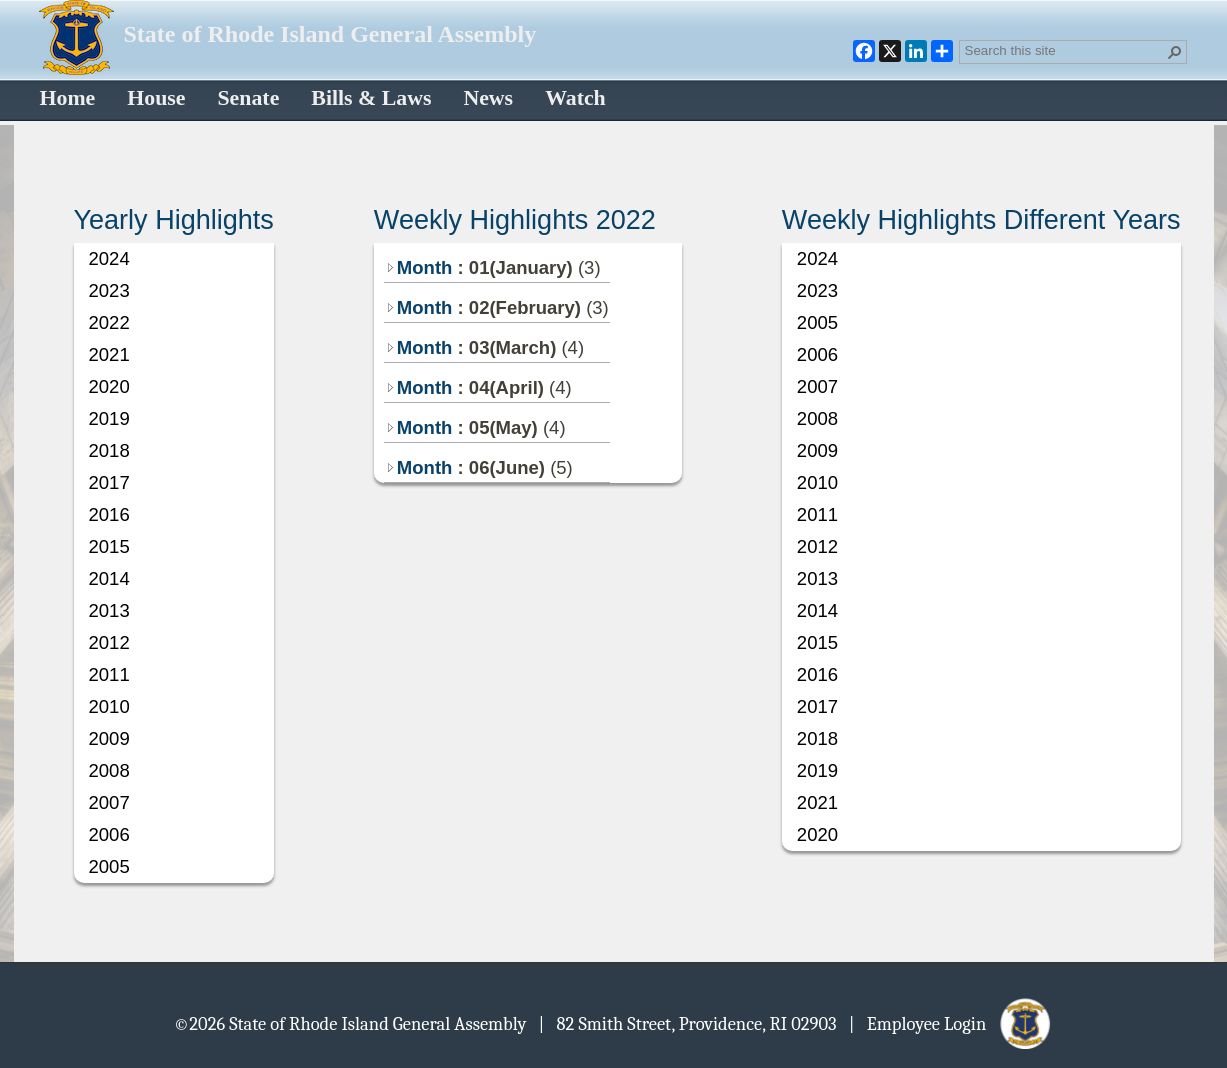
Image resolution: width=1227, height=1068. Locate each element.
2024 (109, 258)
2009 (109, 738)
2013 (109, 610)
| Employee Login (951, 1023)
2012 (109, 642)
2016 (109, 514)
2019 (109, 418)
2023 (109, 290)
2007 (109, 802)
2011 (109, 674)
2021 (109, 354)
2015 (109, 546)
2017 (109, 482)
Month (419, 267)
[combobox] (1065, 50)
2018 (109, 450)
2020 (109, 386)
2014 (109, 578)
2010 (109, 706)
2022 (109, 322)
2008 (109, 770)
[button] (1175, 52)
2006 (109, 834)
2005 (109, 866)
